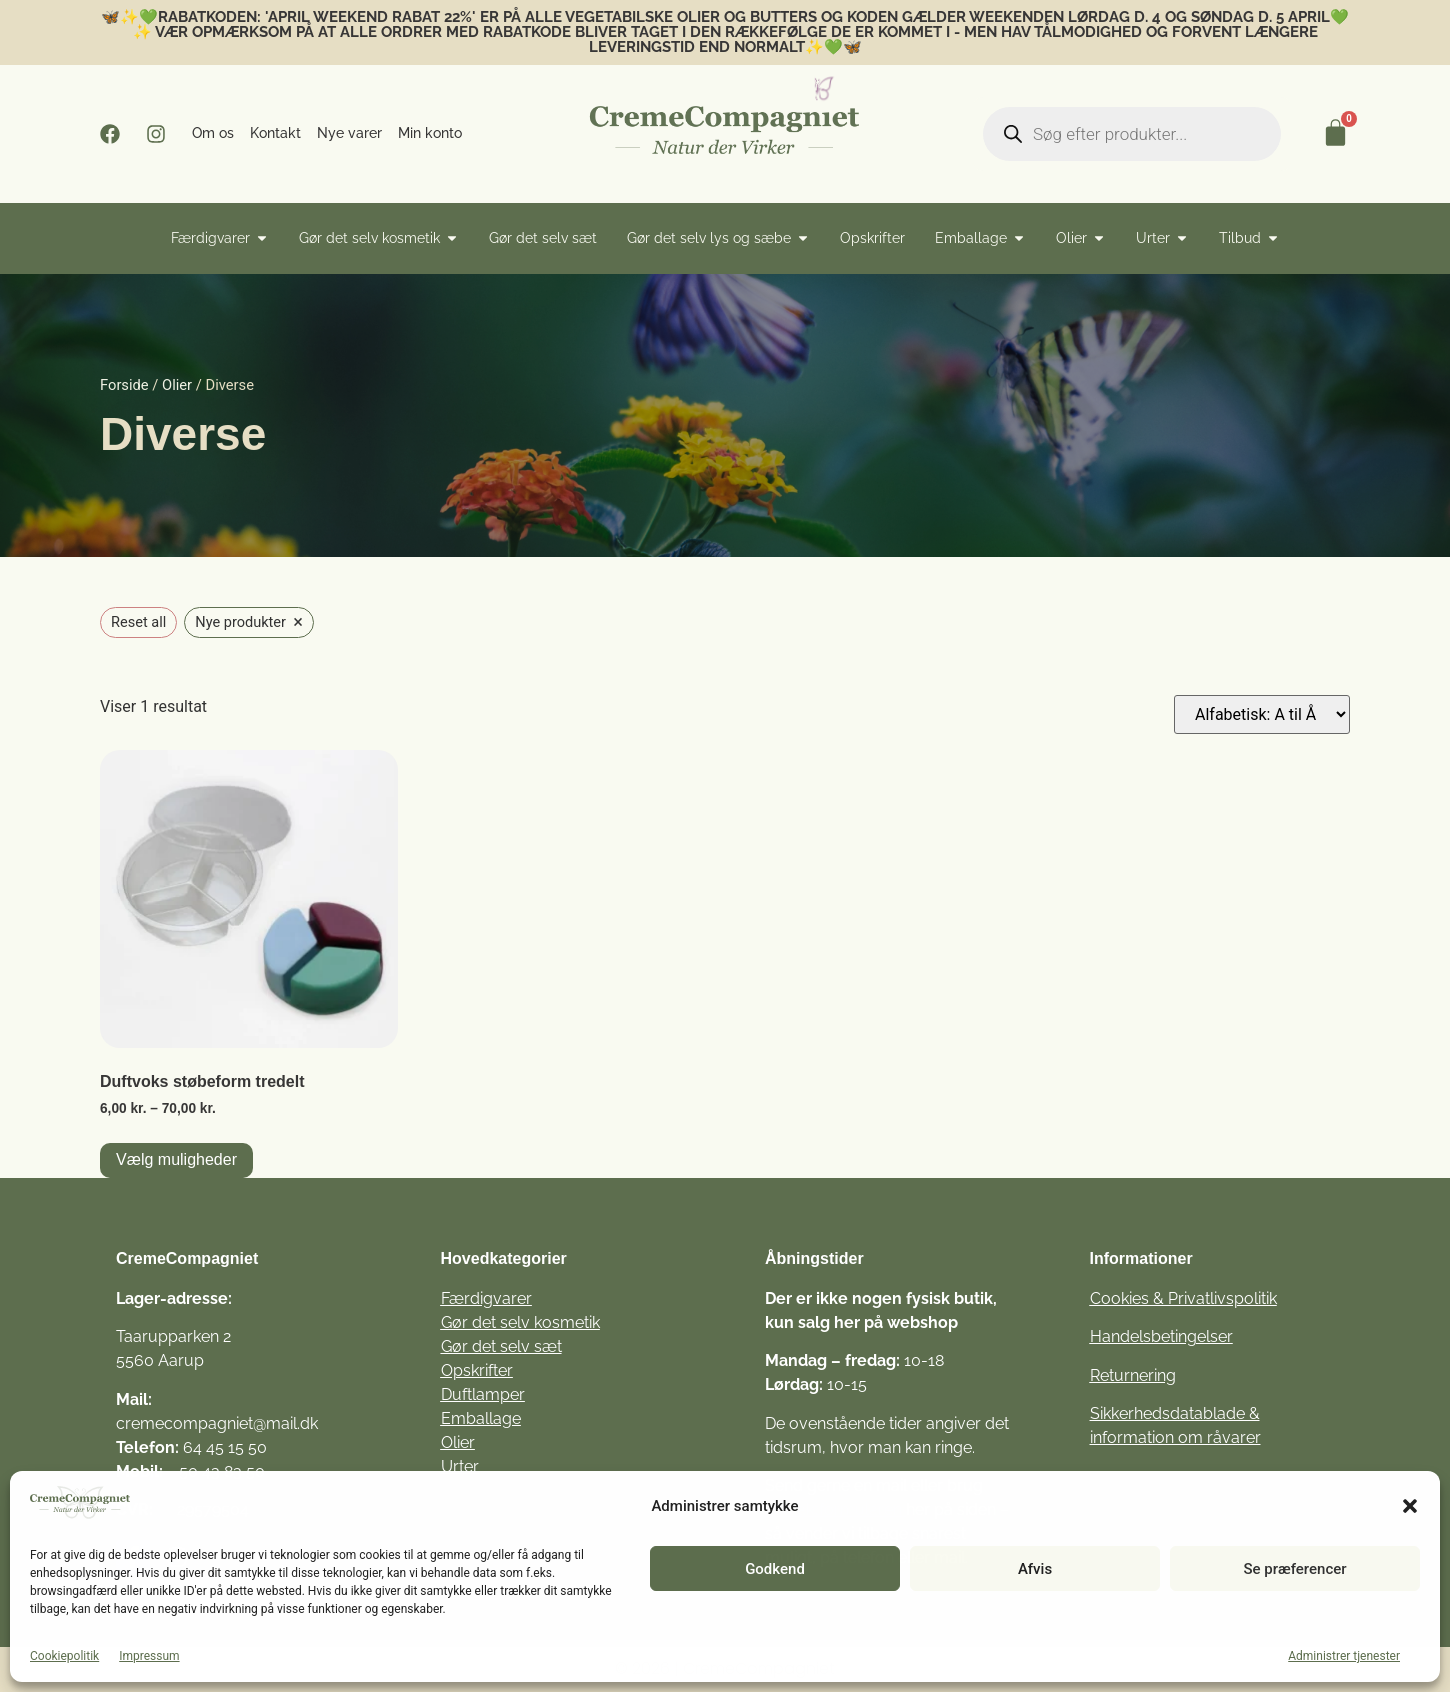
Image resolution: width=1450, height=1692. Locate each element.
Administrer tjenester (1344, 1656)
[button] (1410, 1506)
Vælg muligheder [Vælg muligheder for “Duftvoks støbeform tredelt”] (176, 1159)
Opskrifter (477, 1370)
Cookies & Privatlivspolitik (1183, 1298)
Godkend (775, 1569)
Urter (460, 1466)
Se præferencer (1294, 1569)
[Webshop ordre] (1262, 714)
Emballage (481, 1418)
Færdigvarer (486, 1298)
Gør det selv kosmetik (520, 1322)
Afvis (1035, 1569)
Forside (124, 385)
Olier (177, 385)
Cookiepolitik (64, 1656)
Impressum (149, 1656)
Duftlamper (483, 1394)
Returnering (1133, 1375)
